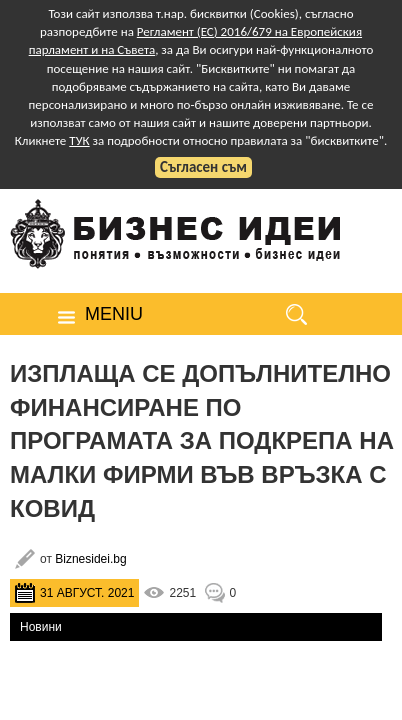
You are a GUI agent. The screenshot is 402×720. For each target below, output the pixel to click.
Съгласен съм (203, 167)
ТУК (79, 140)
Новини (41, 627)
